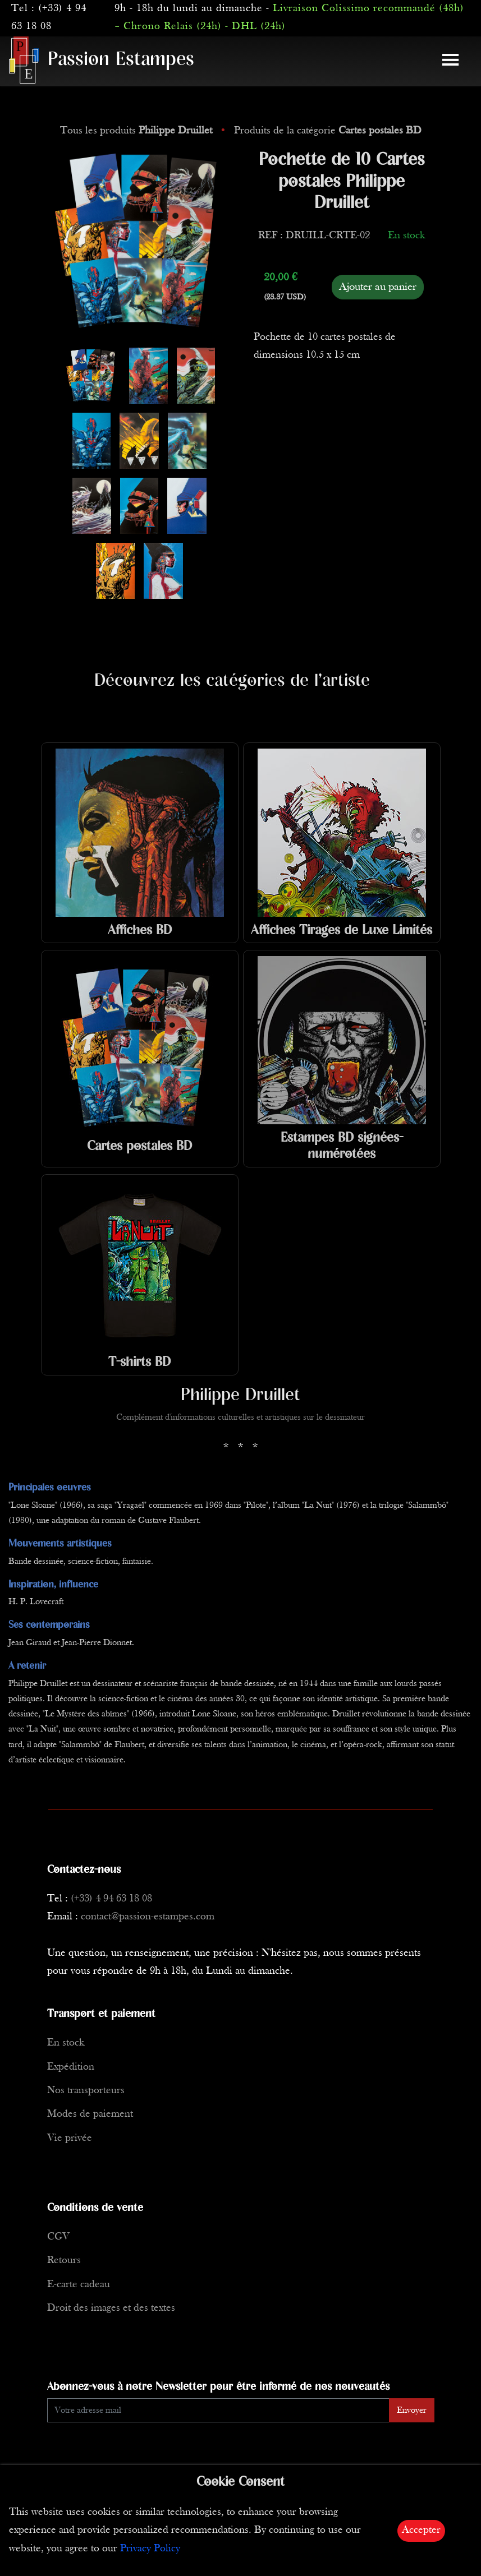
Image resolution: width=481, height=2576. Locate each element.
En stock (65, 2043)
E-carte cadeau (78, 2284)
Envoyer (412, 2410)
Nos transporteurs (86, 2090)
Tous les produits (137, 131)
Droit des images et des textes (111, 2308)
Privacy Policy (150, 2548)
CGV (58, 2237)
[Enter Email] (218, 2410)
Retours (64, 2260)
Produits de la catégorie (328, 131)
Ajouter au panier (377, 287)
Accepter (421, 2530)
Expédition (70, 2067)
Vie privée (69, 2138)
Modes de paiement (90, 2114)
